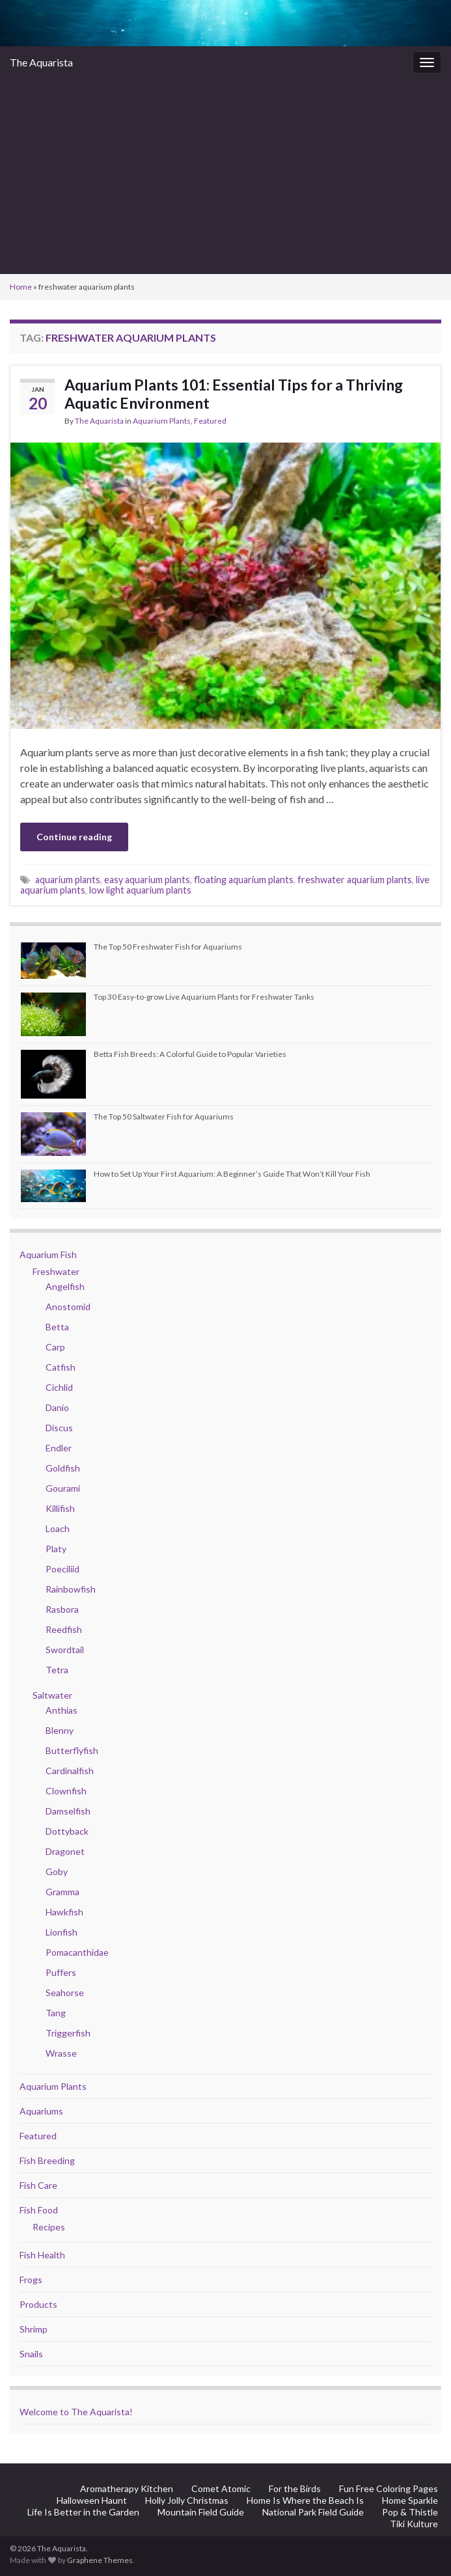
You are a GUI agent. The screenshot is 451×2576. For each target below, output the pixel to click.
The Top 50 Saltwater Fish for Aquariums (164, 1116)
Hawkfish (64, 1911)
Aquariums (41, 2111)
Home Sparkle (410, 2500)
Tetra (57, 1669)
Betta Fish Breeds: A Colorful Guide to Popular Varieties (190, 1054)
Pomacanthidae (77, 1952)
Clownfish (66, 1790)
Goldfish (63, 1467)
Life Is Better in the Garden (83, 2511)
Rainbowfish (71, 1589)
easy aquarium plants (147, 879)
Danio (57, 1407)
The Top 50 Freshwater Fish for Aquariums (168, 947)
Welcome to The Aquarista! (76, 2411)
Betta (57, 1326)
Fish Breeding (47, 2160)
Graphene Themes (100, 2560)
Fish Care (38, 2185)
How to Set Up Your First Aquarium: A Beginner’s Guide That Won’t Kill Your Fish (232, 1174)
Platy (56, 1548)
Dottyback (67, 1831)
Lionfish (61, 1932)
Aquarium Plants (162, 421)
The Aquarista (41, 62)
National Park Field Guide (313, 2511)
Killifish (60, 1508)
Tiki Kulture (414, 2523)
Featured (210, 421)
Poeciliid (62, 1568)
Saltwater (52, 1695)
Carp (55, 1346)
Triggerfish (68, 2032)
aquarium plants (67, 879)
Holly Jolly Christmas (186, 2500)
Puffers (61, 1972)
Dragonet (65, 1851)
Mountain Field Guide (200, 2511)
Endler (59, 1447)
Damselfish (68, 1810)
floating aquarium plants (244, 879)
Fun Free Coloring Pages (388, 2488)
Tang (56, 2012)
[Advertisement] (225, 176)
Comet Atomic (221, 2488)
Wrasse (61, 2053)
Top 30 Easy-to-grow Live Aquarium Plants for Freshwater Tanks (204, 997)
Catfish (60, 1367)
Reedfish (64, 1629)
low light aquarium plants (140, 890)
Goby (57, 1871)
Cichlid (59, 1387)
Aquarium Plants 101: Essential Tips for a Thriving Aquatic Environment (233, 394)
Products (38, 2304)
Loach (58, 1528)
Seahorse (65, 1992)
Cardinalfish (70, 1770)
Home (21, 287)
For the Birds (295, 2488)
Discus (59, 1427)
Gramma (62, 1891)
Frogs (31, 2279)
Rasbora (62, 1609)
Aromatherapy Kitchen (126, 2488)
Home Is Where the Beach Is (305, 2500)
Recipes (49, 2226)
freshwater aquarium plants (354, 879)
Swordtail (65, 1649)
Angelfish (65, 1286)
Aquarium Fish (48, 1254)
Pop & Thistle (410, 2511)
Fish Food (39, 2209)
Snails (31, 2353)
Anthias (61, 1710)
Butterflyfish (72, 1750)
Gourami (63, 1488)
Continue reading (74, 836)
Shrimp (34, 2329)
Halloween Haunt (92, 2500)
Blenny (60, 1730)
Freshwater (56, 1271)
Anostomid (68, 1306)
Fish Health (42, 2254)
